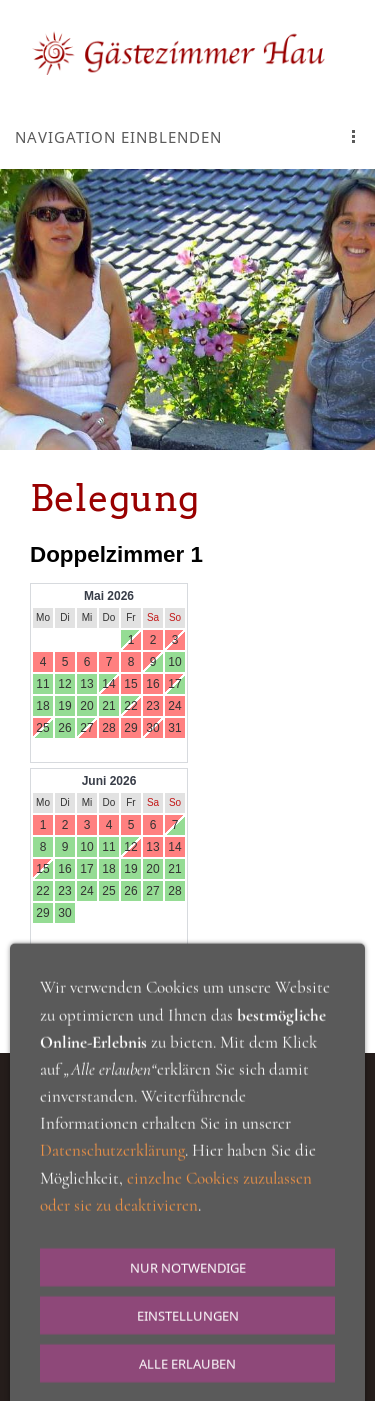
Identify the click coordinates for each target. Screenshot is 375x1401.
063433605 (175, 1301)
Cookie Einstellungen (262, 1217)
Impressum (188, 1240)
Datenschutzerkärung (115, 1217)
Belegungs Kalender (65, 995)
